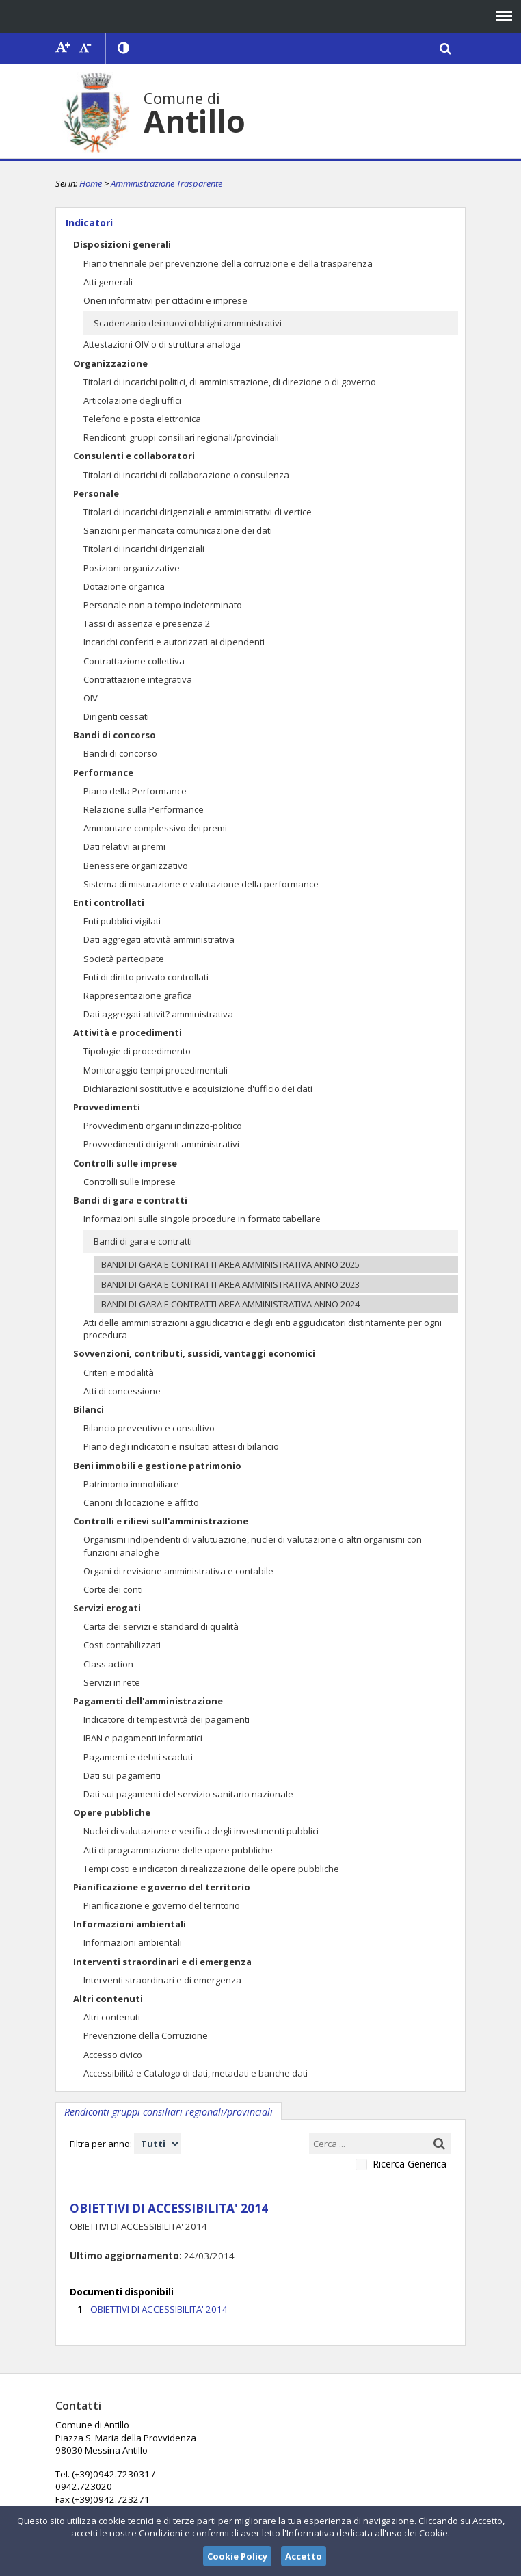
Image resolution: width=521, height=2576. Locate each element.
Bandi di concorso (114, 735)
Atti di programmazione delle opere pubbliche (178, 1850)
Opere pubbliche (111, 1812)
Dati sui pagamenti (122, 1775)
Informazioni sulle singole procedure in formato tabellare (202, 1218)
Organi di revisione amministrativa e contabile (178, 1571)
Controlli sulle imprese (125, 1163)
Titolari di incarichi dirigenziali (143, 549)
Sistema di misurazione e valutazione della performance (201, 884)
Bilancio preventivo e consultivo (149, 1428)
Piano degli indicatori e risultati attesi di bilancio (181, 1446)
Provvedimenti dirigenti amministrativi (161, 1144)
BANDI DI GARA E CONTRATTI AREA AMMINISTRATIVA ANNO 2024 (230, 1304)
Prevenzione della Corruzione (145, 2035)
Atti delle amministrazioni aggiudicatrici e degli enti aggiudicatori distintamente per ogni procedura (262, 1328)
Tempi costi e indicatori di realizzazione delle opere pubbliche (211, 1868)
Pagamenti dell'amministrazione (148, 1701)
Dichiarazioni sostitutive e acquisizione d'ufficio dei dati (197, 1088)
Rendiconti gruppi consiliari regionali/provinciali (181, 437)
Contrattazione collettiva (134, 661)
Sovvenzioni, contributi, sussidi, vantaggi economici (194, 1353)
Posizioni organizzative (131, 568)
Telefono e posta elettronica (142, 419)
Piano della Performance (135, 791)
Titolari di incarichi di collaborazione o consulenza (186, 475)
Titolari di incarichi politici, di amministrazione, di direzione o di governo (229, 382)
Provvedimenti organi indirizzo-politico (162, 1125)
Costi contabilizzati (122, 1645)
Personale (96, 493)
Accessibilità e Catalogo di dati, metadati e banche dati (195, 2073)
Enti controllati (108, 902)
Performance (103, 772)
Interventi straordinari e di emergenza (162, 1961)
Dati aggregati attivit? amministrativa (158, 1014)
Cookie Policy (237, 2556)
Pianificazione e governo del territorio (161, 1887)
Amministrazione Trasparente (166, 183)
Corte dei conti (113, 1589)
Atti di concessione (122, 1391)
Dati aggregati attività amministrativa (159, 939)
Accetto (303, 2556)
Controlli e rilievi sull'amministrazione (160, 1521)
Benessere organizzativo (135, 865)
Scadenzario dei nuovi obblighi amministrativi (188, 323)
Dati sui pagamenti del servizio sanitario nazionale (188, 1794)
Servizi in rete (111, 1682)
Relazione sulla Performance (143, 809)
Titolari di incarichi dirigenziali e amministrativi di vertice (197, 512)
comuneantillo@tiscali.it (270, 2460)
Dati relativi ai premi (124, 846)
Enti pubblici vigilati (122, 921)
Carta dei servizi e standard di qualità (161, 1626)
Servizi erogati (107, 1608)
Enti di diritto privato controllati (146, 977)
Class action (108, 1664)
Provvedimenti (106, 1107)
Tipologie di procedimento (137, 1051)
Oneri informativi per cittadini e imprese (165, 300)
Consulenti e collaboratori (134, 456)
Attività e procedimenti (127, 1032)
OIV (90, 698)
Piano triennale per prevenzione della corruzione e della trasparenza (228, 263)
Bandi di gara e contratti (130, 1200)
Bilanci (88, 1409)
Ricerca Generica (409, 2164)
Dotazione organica (124, 586)
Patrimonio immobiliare (131, 1484)
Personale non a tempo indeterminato (162, 605)
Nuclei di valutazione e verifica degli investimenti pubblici (201, 1831)
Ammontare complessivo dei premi (155, 828)
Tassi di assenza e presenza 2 (146, 623)
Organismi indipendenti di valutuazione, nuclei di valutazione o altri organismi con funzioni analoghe (252, 1545)
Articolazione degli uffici (132, 400)
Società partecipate (123, 958)
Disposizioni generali (122, 244)
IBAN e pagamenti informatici (142, 1738)
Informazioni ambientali (129, 1924)
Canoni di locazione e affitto (141, 1502)
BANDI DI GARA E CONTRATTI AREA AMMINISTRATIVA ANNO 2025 (230, 1264)
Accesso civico (112, 2054)
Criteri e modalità (118, 1372)
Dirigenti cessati (116, 716)
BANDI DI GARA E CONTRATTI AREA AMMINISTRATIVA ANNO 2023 (230, 1284)
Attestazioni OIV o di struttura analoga (162, 344)
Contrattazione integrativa (137, 679)
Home (90, 183)
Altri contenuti (108, 1998)
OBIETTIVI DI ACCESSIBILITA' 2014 (156, 2307)
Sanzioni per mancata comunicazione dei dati (177, 530)
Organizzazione (110, 363)
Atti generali (108, 282)
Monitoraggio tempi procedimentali (155, 1070)
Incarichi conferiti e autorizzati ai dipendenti (174, 642)
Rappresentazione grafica (137, 995)
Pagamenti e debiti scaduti (138, 1757)
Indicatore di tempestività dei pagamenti (166, 1719)
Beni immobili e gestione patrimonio (157, 1465)
